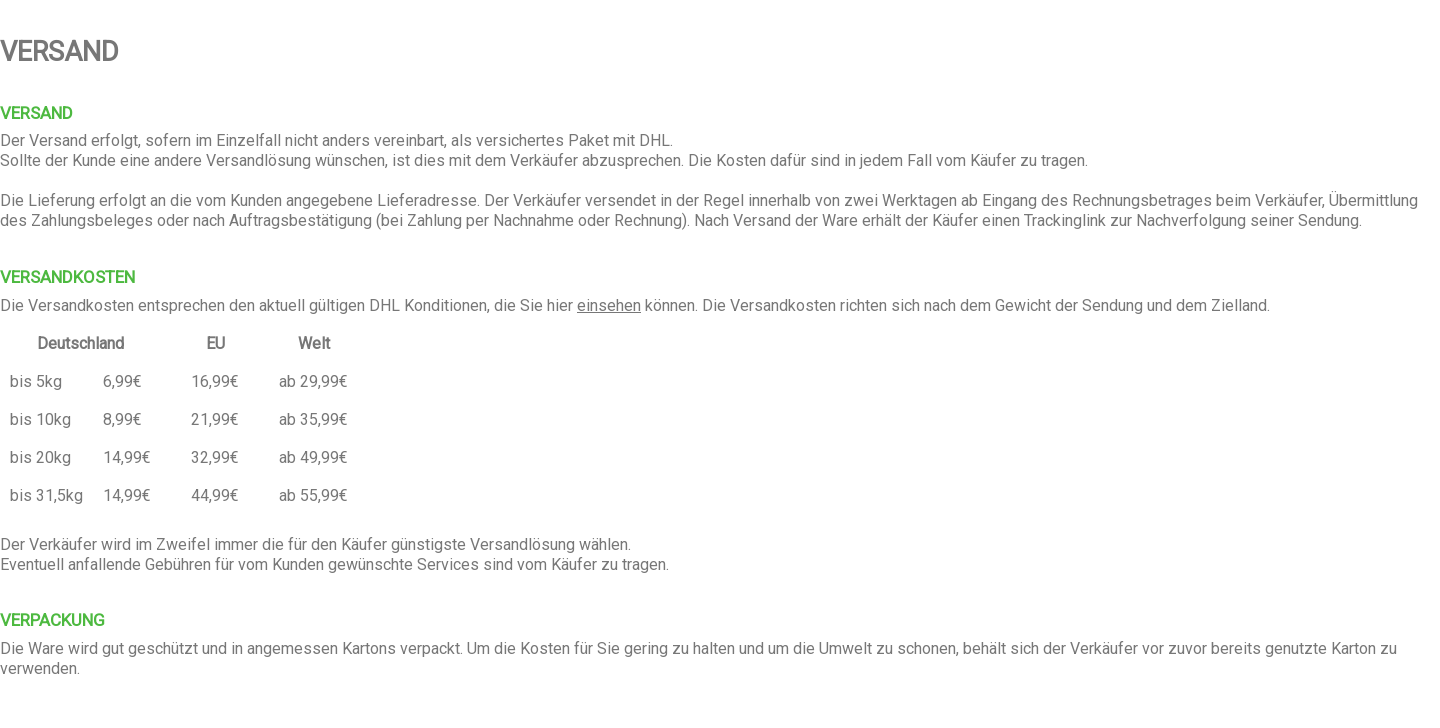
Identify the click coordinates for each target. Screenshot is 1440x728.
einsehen (609, 305)
